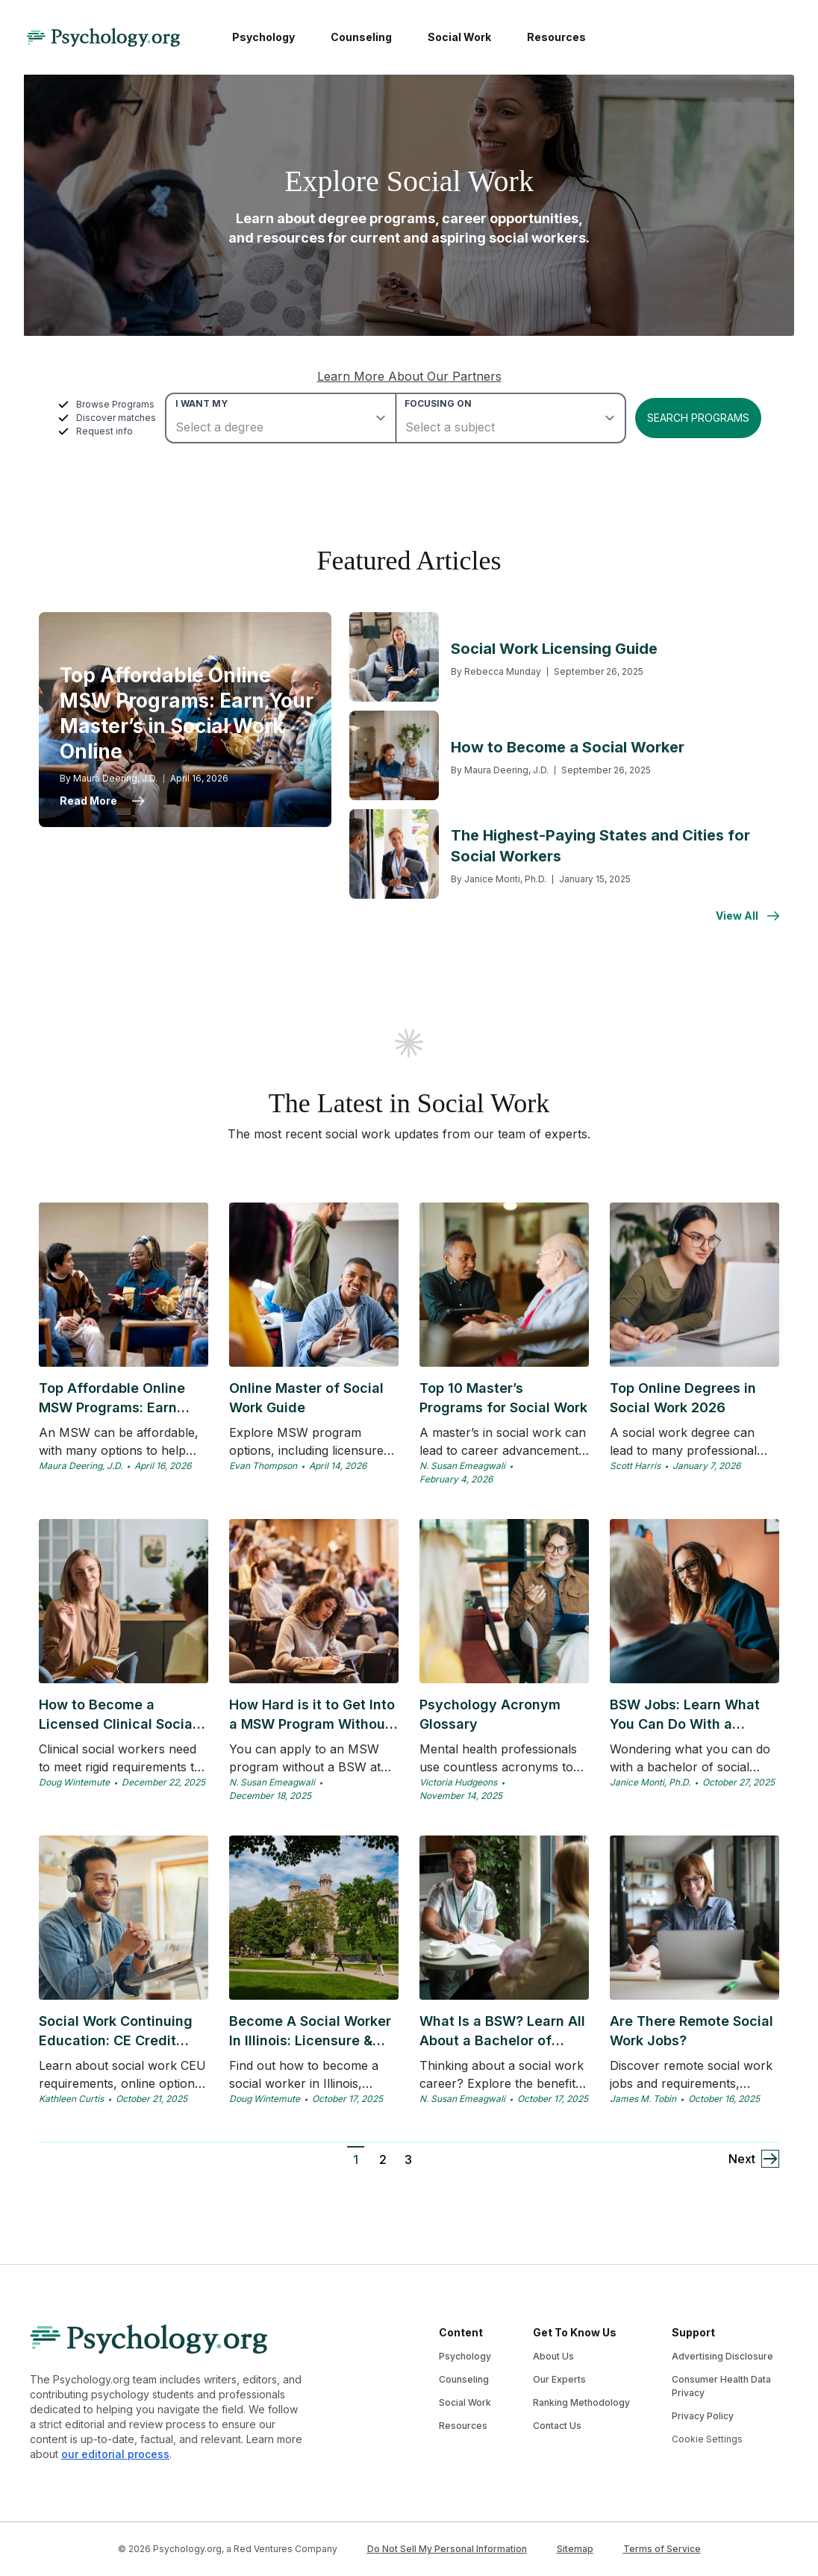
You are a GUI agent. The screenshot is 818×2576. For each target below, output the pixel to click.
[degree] (281, 418)
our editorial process (115, 2454)
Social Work (465, 2402)
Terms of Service (662, 2548)
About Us (553, 2356)
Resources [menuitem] (556, 37)
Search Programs (698, 417)
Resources (463, 2425)
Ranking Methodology (581, 2402)
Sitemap (575, 2548)
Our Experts (559, 2379)
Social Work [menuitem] (459, 37)
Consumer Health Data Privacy (721, 2386)
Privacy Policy (703, 2415)
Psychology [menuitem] (263, 37)
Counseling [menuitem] (361, 37)
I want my (201, 403)
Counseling (464, 2379)
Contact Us (557, 2425)
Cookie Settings (707, 2439)
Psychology (465, 2356)
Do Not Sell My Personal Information (447, 2548)
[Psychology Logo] (103, 37)
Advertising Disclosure (722, 2356)
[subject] (510, 418)
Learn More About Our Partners (409, 376)
